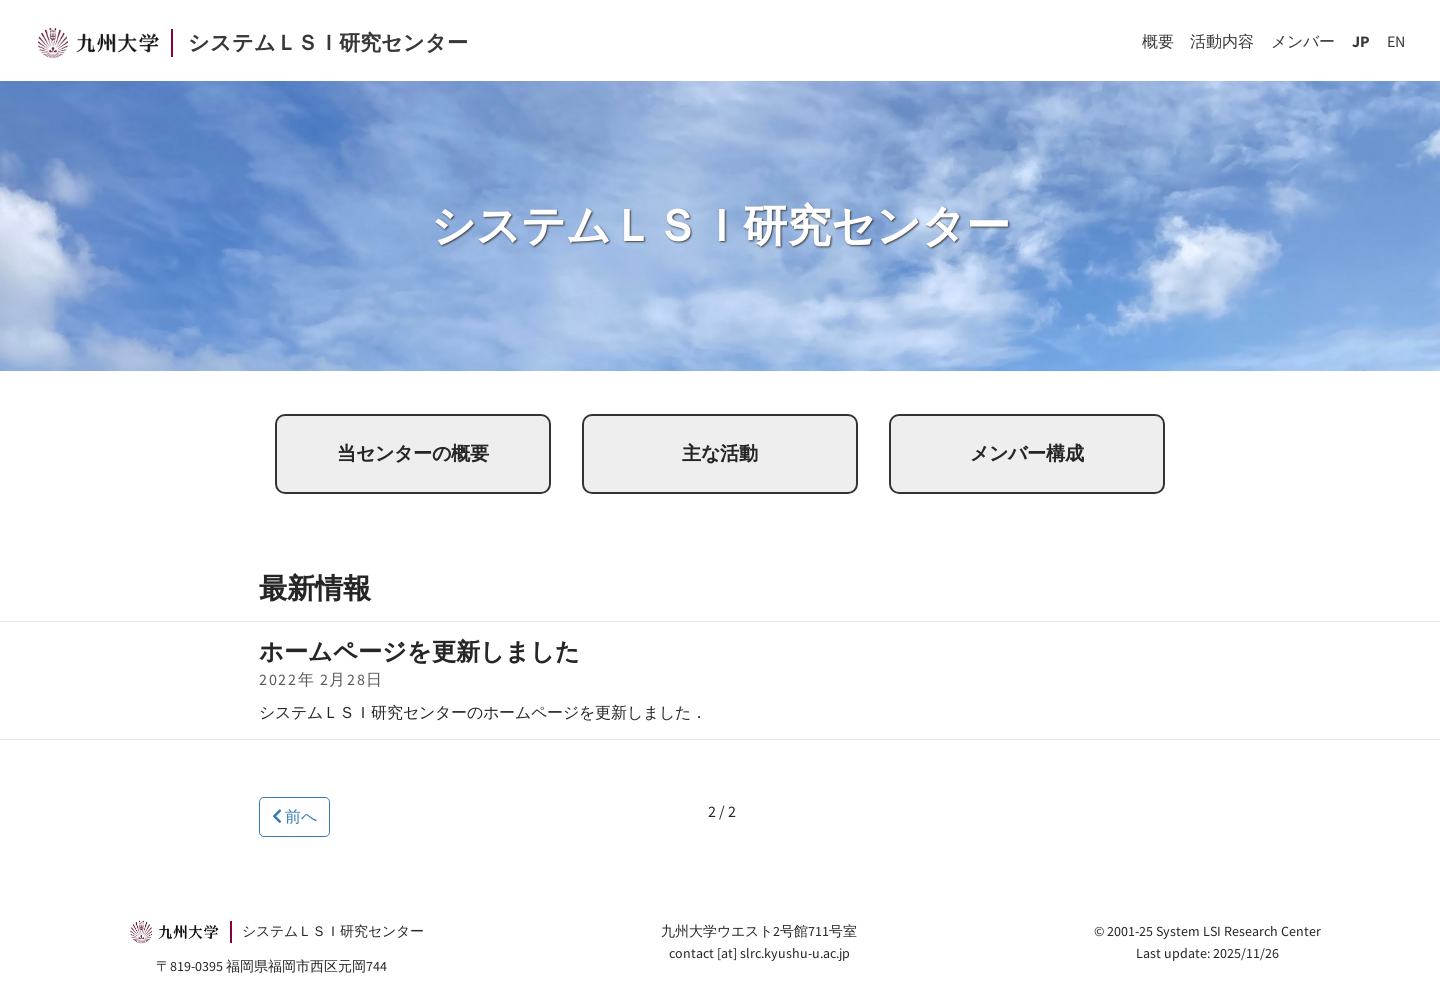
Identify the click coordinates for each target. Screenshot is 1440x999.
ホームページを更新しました (419, 651)
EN (1396, 41)
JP (1361, 41)
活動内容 (1222, 41)
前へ (294, 816)
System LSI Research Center (1238, 931)
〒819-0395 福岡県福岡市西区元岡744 (271, 966)
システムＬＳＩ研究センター (328, 43)
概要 (1158, 41)
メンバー (1303, 41)
